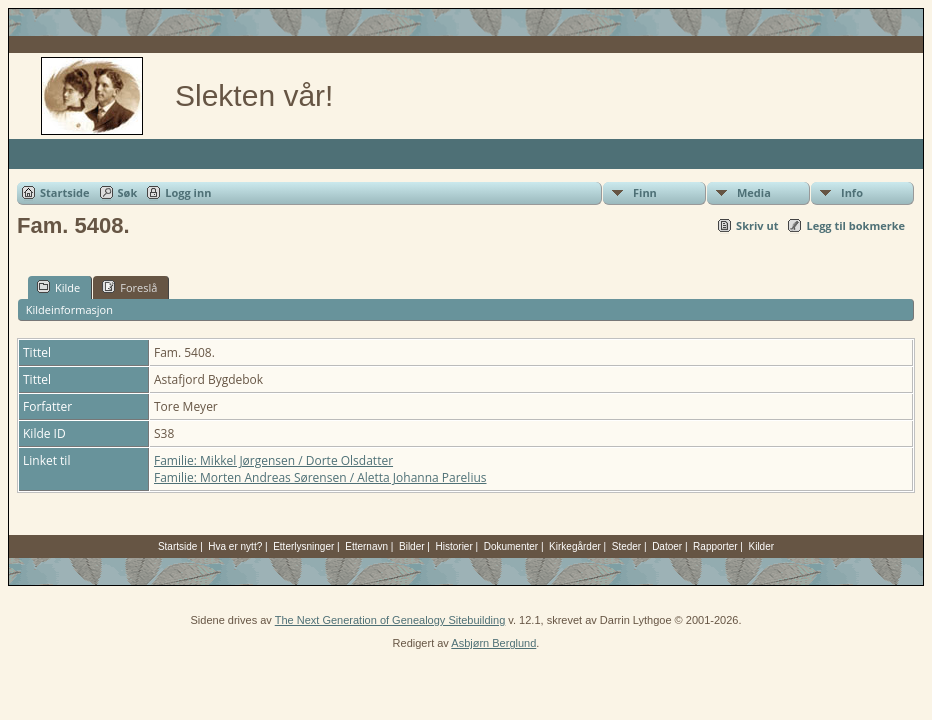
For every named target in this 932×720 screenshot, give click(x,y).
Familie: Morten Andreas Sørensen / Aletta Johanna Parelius (320, 477)
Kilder (762, 546)
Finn (645, 192)
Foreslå (129, 287)
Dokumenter (511, 546)
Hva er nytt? (235, 546)
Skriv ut (757, 225)
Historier (454, 546)
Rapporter (715, 546)
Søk (128, 192)
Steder (626, 546)
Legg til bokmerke (855, 225)
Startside (65, 192)
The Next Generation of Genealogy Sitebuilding (390, 620)
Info (852, 192)
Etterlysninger (303, 546)
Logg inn (188, 192)
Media (754, 192)
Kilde (58, 287)
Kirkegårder (575, 546)
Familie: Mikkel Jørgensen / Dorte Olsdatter (273, 460)
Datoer (667, 546)
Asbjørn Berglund (493, 643)
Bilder (412, 546)
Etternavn (366, 546)
